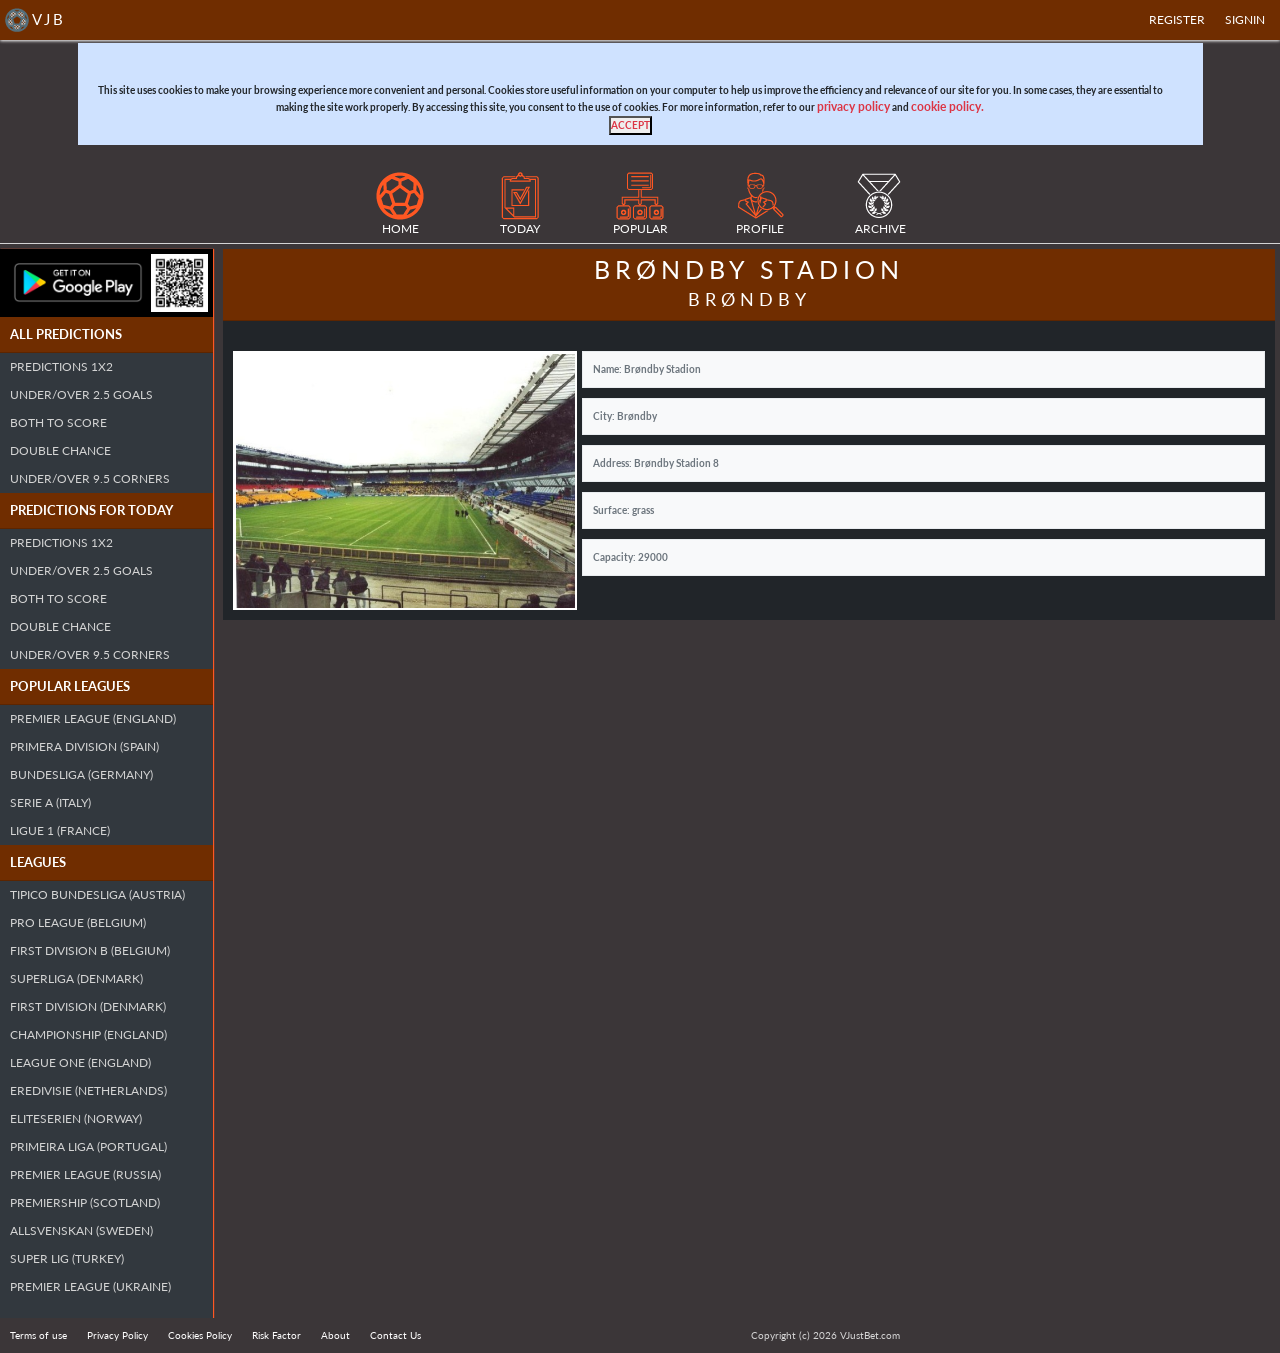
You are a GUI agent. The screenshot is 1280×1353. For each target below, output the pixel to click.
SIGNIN (1245, 19)
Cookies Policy (200, 1335)
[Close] (630, 125)
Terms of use (38, 1335)
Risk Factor (276, 1335)
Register (1177, 19)
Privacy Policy (117, 1335)
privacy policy (853, 106)
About (335, 1335)
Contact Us (395, 1335)
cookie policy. (947, 106)
